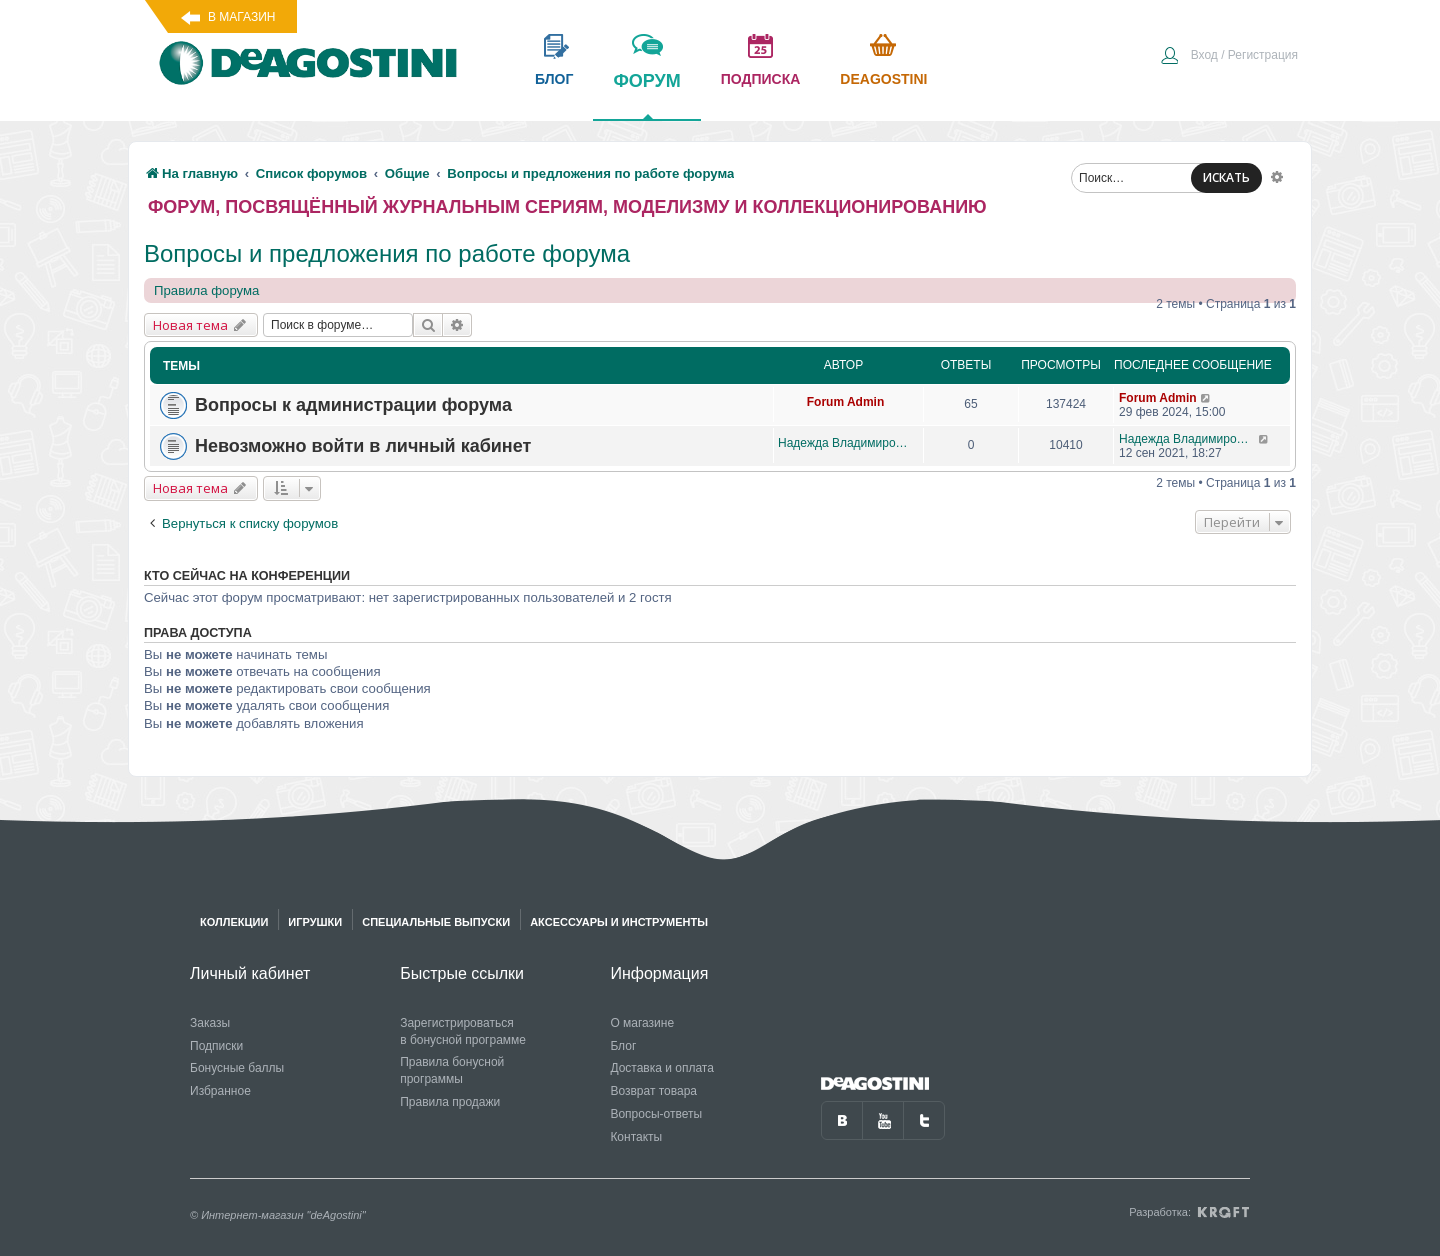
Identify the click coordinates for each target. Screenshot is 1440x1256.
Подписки (216, 1046)
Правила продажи (450, 1102)
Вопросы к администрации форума (353, 405)
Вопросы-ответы (656, 1114)
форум (646, 95)
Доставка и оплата (662, 1068)
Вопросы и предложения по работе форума (387, 253)
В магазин (241, 17)
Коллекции (234, 922)
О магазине (642, 1023)
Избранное (220, 1091)
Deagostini (883, 79)
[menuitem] (1229, 57)
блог (554, 79)
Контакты (636, 1137)
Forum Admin (846, 402)
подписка (761, 79)
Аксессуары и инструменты (619, 922)
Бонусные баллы (237, 1068)
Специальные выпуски (436, 922)
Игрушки (315, 922)
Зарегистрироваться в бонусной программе (463, 1031)
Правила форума (206, 290)
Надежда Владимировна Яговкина (845, 443)
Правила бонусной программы (452, 1070)
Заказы (210, 1023)
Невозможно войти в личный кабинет (363, 446)
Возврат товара (653, 1091)
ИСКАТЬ (1226, 177)
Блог (623, 1046)
